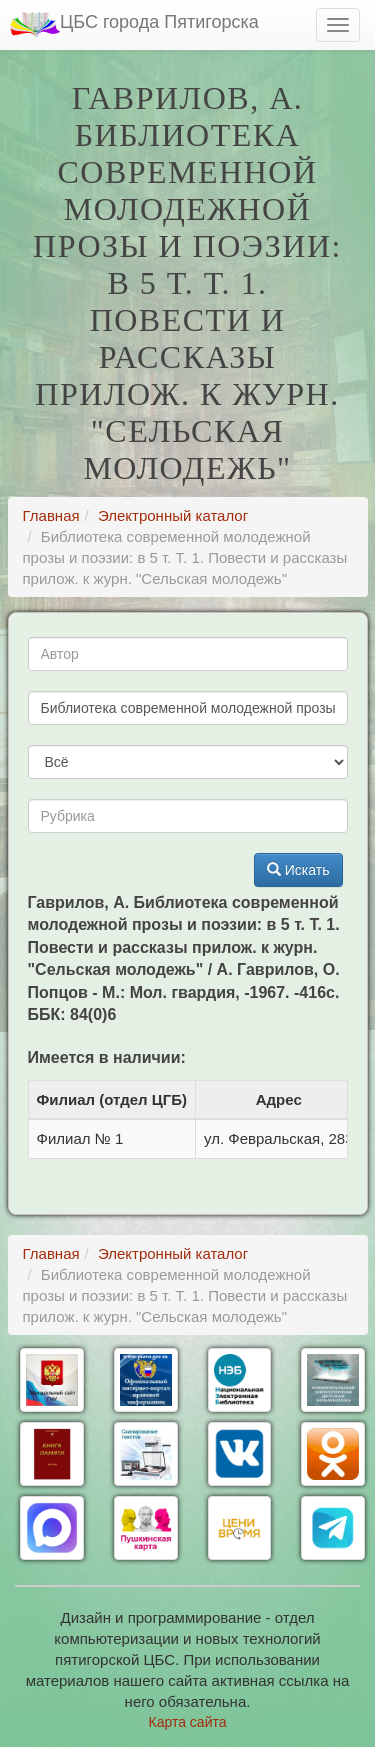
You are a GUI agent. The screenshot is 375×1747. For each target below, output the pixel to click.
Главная (51, 515)
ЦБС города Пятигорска (134, 24)
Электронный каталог (173, 515)
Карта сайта (188, 1722)
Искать (298, 870)
